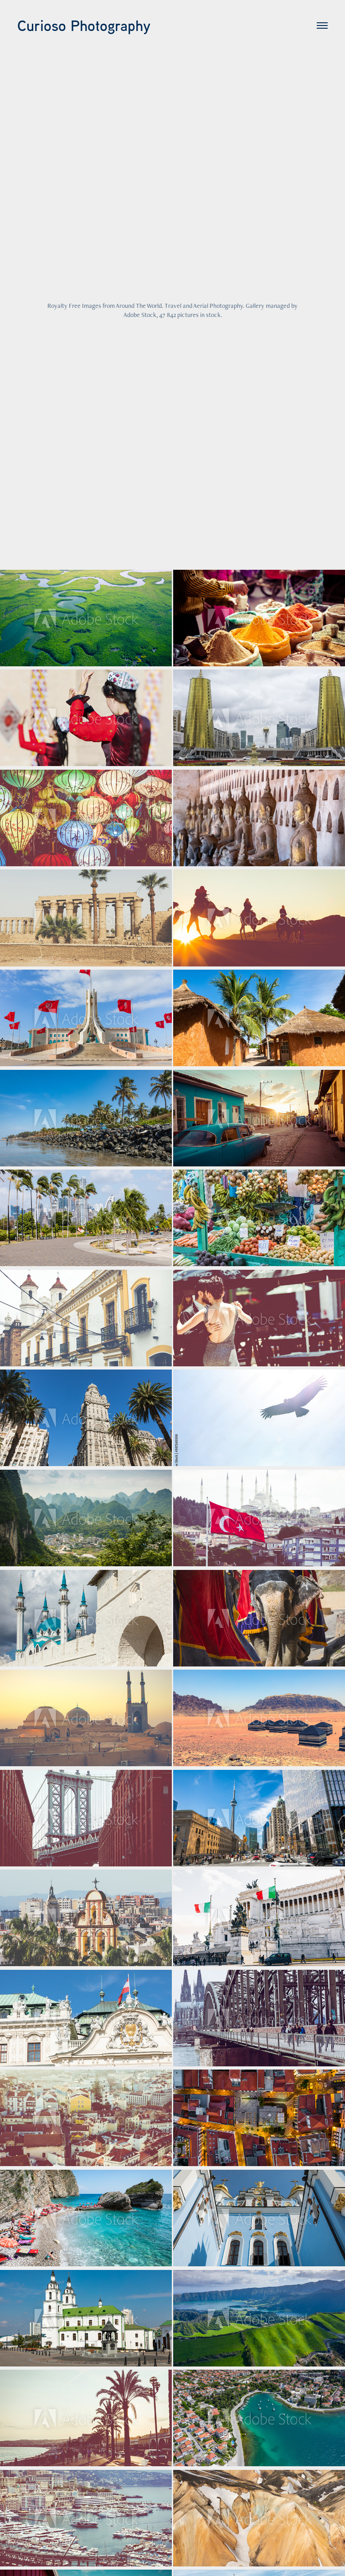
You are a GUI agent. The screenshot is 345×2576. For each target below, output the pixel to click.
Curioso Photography (83, 25)
